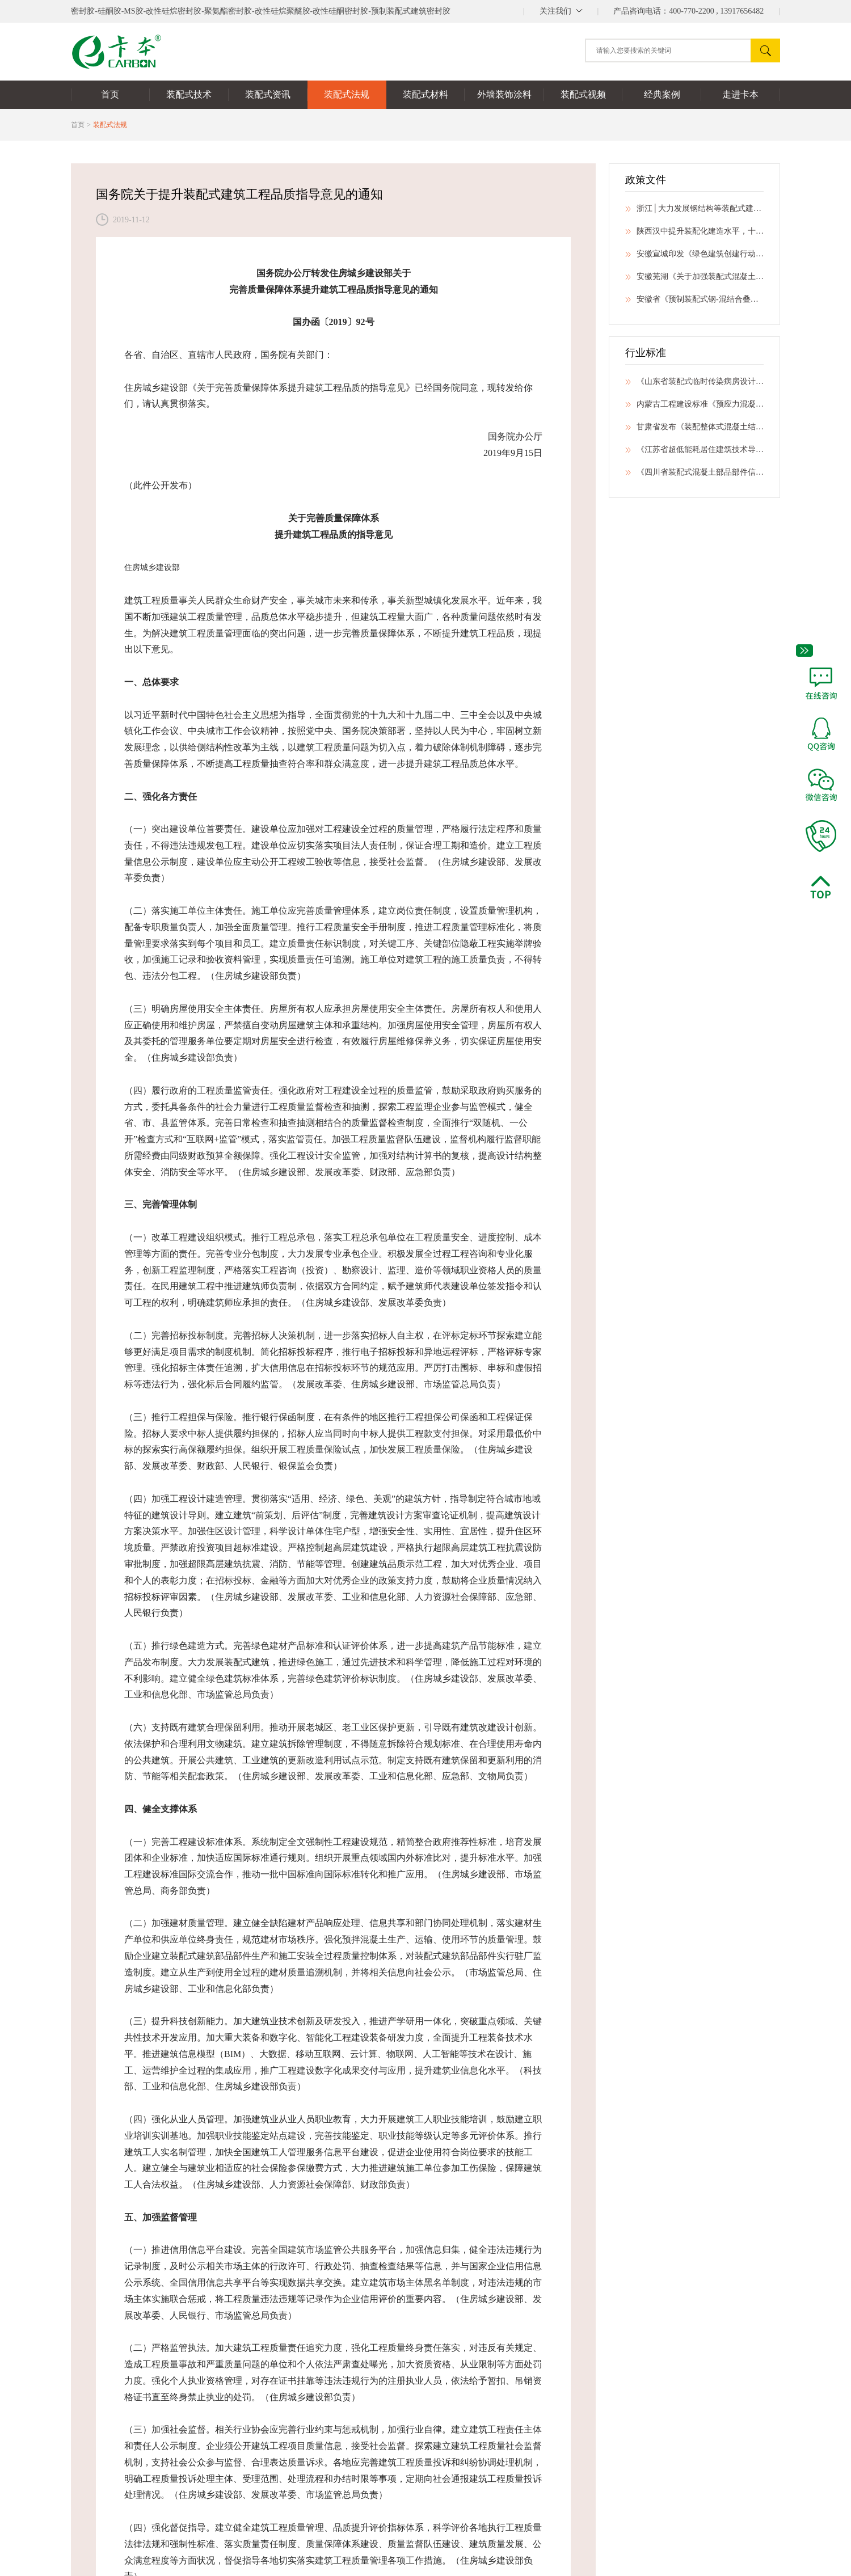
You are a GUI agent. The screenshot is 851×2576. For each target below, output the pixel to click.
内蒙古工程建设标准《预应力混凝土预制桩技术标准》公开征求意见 (694, 408)
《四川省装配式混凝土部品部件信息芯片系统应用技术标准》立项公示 (694, 476)
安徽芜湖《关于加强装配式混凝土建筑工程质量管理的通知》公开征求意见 (694, 280)
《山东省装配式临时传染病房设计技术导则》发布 (694, 385)
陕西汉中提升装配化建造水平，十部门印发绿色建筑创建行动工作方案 (694, 235)
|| (561, 11)
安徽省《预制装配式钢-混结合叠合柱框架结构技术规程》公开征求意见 (694, 303)
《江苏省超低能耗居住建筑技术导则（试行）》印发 (694, 453)
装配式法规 (110, 125)
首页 (78, 125)
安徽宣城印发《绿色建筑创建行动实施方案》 (694, 257)
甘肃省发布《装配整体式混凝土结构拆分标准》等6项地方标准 (694, 430)
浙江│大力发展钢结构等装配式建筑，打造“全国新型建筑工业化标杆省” (694, 212)
